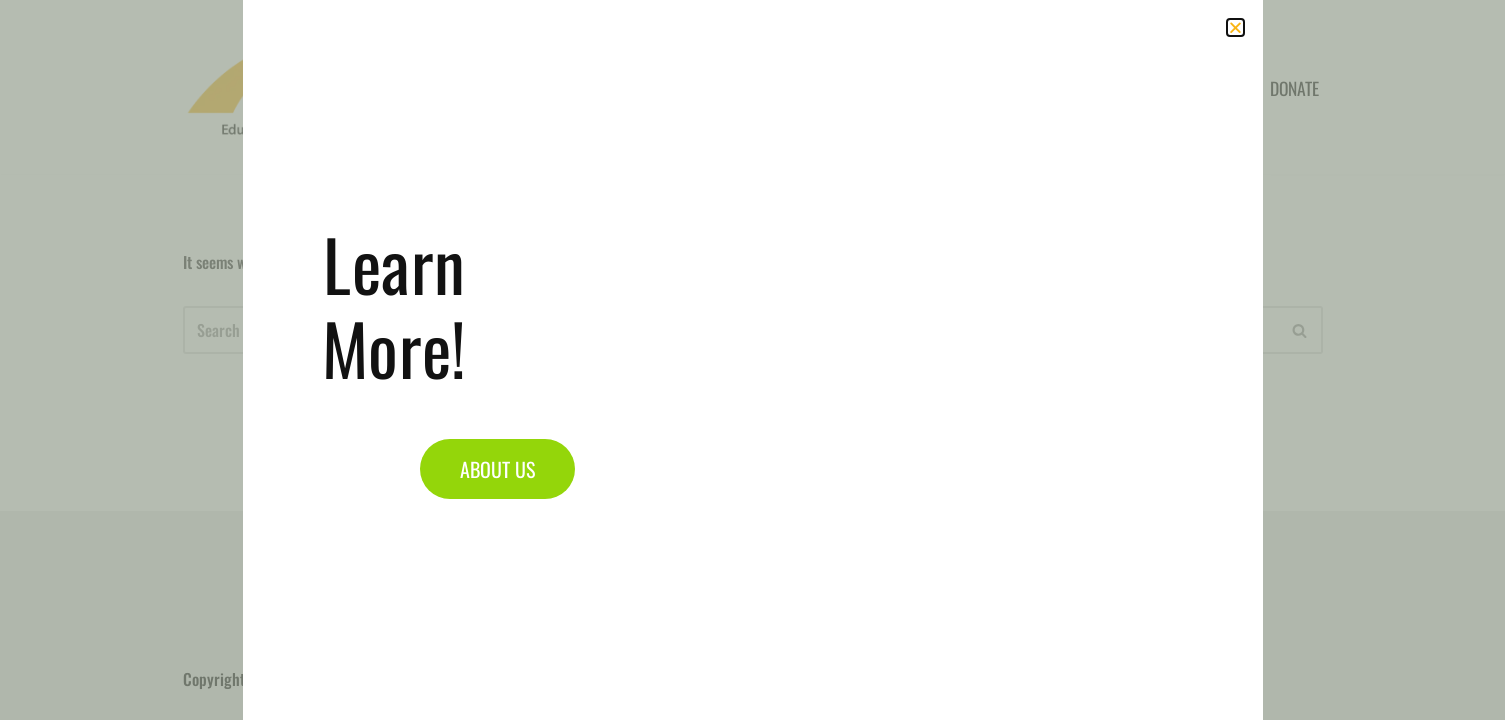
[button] (1235, 27)
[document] (752, 360)
